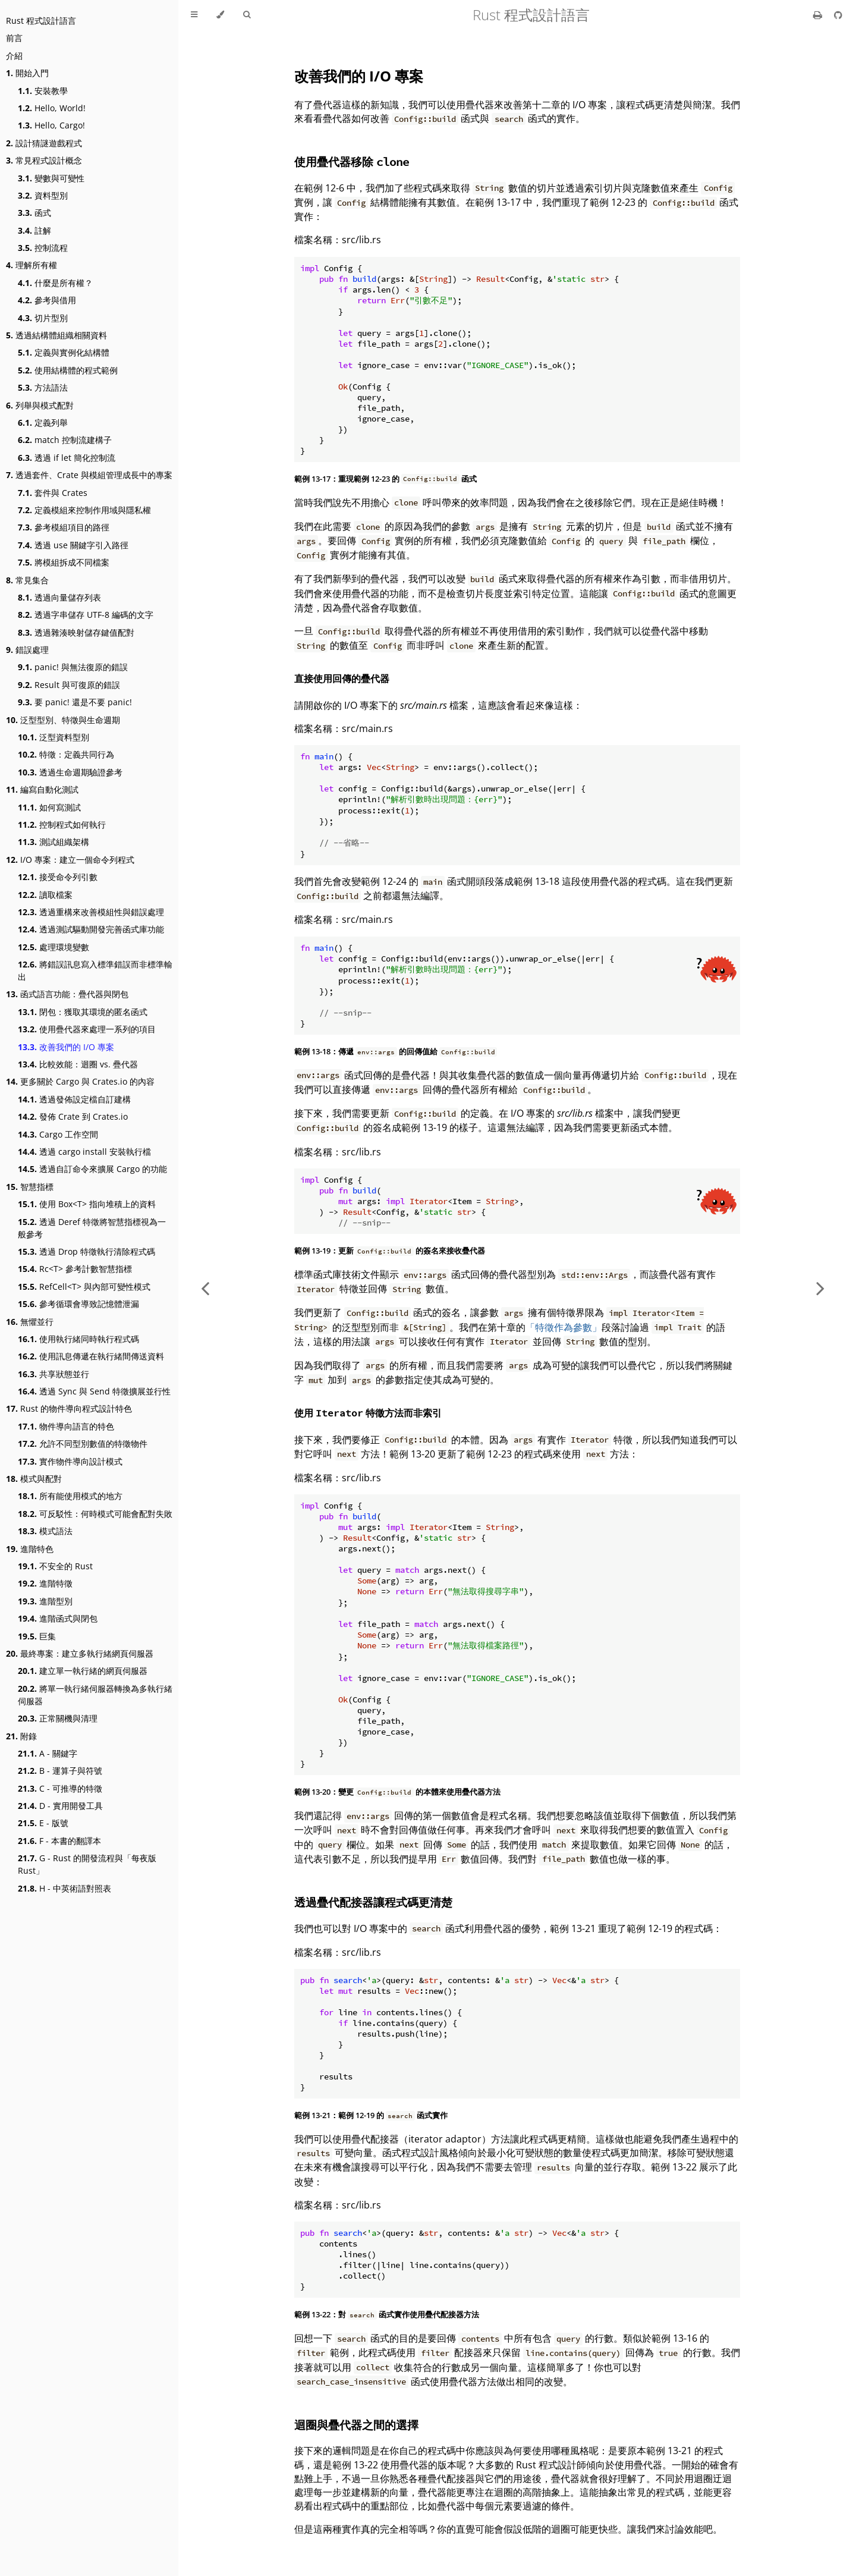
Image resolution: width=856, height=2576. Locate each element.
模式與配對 (34, 1478)
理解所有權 (31, 265)
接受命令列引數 (57, 876)
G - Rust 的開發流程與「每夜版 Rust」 (87, 1864)
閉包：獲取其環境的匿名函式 (82, 1011)
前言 (14, 37)
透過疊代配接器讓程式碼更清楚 (373, 1902)
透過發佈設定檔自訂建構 (74, 1099)
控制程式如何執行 (62, 824)
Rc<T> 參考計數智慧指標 (75, 1268)
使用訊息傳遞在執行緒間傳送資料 (91, 1356)
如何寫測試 (49, 807)
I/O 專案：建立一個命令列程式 (70, 859)
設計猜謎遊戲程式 (44, 143)
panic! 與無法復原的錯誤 (73, 667)
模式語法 (45, 1531)
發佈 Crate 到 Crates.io (73, 1116)
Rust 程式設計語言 (41, 20)
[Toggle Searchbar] (247, 15)
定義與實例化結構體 (63, 352)
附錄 (21, 1736)
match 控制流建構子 (65, 439)
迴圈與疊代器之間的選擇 (356, 2424)
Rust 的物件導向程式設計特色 (69, 1408)
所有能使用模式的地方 (70, 1495)
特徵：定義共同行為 (66, 754)
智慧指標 (30, 1186)
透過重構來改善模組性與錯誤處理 (91, 912)
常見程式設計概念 (44, 160)
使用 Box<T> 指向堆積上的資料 (87, 1204)
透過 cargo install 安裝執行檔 (84, 1151)
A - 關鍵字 (47, 1753)
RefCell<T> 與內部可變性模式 (84, 1286)
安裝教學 (43, 90)
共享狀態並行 (53, 1374)
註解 (34, 230)
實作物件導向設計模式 (70, 1461)
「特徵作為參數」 (563, 1327)
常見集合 (27, 580)
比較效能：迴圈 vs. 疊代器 (78, 1064)
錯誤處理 (27, 649)
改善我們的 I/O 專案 (66, 1047)
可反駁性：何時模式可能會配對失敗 (95, 1513)
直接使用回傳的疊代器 (341, 678)
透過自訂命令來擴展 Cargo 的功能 (92, 1168)
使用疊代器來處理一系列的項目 (87, 1029)
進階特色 (30, 1548)
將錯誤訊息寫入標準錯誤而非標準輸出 (95, 970)
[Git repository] (838, 14)
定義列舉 (43, 422)
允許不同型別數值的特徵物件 (82, 1443)
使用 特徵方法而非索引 (368, 1412)
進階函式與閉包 (57, 1618)
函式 (34, 212)
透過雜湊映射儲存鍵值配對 (76, 632)
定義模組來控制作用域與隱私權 (84, 510)
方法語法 (43, 387)
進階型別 (45, 1601)
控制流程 (43, 247)
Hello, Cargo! (51, 125)
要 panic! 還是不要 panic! (75, 702)
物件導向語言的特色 (66, 1426)
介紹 (14, 55)
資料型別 (43, 195)
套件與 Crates (52, 492)
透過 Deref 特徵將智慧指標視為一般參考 (92, 1228)
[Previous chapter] (205, 1288)
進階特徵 (45, 1583)
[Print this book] (818, 14)
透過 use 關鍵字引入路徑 (73, 545)
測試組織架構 (53, 841)
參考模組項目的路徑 (63, 527)
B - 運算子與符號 (60, 1770)
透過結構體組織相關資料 (56, 335)
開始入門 (27, 72)
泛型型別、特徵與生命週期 (63, 719)
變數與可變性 (51, 178)
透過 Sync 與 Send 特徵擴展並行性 (94, 1391)
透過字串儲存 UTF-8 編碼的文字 (85, 614)
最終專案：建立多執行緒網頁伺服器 (79, 1653)
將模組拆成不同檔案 (63, 562)
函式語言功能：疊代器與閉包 (67, 994)
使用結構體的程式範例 (68, 370)
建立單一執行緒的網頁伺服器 (82, 1670)
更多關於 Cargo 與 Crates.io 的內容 (80, 1081)
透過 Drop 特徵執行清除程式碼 (86, 1251)
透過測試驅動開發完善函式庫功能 (91, 929)
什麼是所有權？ (55, 282)
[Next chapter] (820, 1288)
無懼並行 (30, 1321)
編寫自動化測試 (42, 789)
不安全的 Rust (55, 1566)
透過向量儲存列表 (59, 597)
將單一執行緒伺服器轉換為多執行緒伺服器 (95, 1695)
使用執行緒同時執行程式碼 (78, 1338)
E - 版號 (43, 1823)
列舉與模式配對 (40, 405)
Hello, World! (52, 108)
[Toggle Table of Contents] (194, 15)
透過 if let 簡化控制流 (66, 457)
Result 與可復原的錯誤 (69, 684)
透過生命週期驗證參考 (70, 772)
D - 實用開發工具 (60, 1805)
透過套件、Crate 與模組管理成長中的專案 (89, 474)
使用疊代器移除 (351, 161)
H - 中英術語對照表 (64, 1888)
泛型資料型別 (53, 737)
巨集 (37, 1636)
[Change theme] (220, 15)
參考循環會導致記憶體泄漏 (78, 1303)
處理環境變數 (53, 947)
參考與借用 (47, 300)
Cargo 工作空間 (58, 1134)
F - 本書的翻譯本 (59, 1840)
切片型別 (43, 317)
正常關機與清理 (57, 1718)
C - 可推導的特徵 (60, 1788)
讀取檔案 (45, 894)
